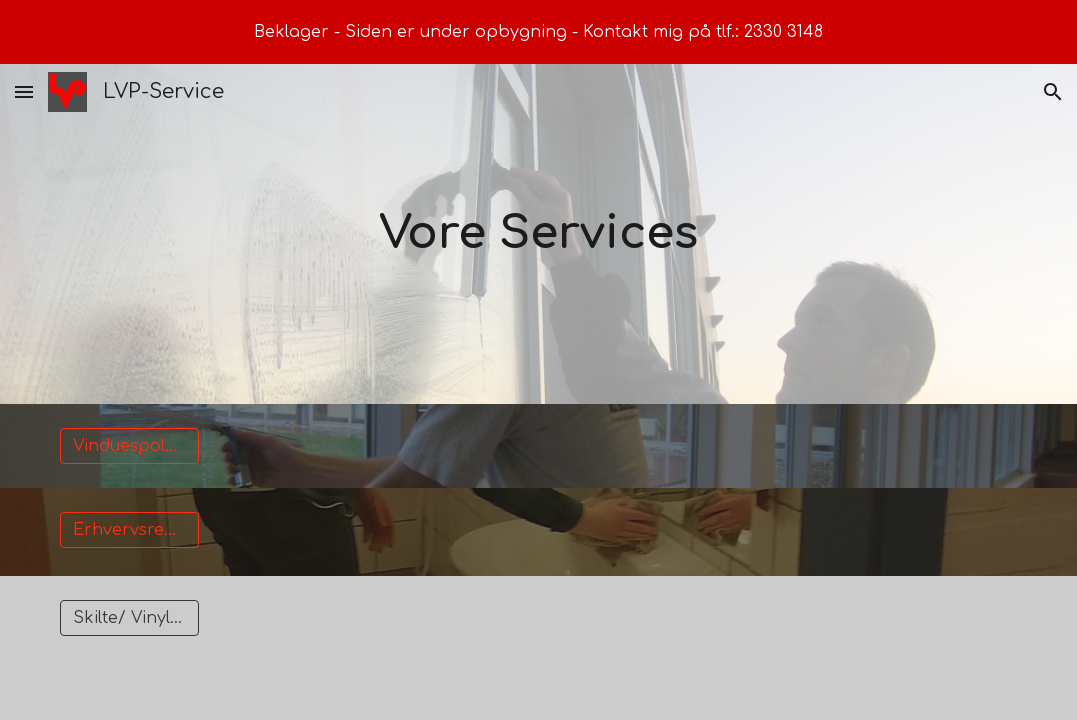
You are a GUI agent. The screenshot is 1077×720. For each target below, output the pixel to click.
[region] (538, 32)
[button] (24, 91)
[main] (538, 234)
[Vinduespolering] (129, 446)
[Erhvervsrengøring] (129, 530)
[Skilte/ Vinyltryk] (129, 618)
